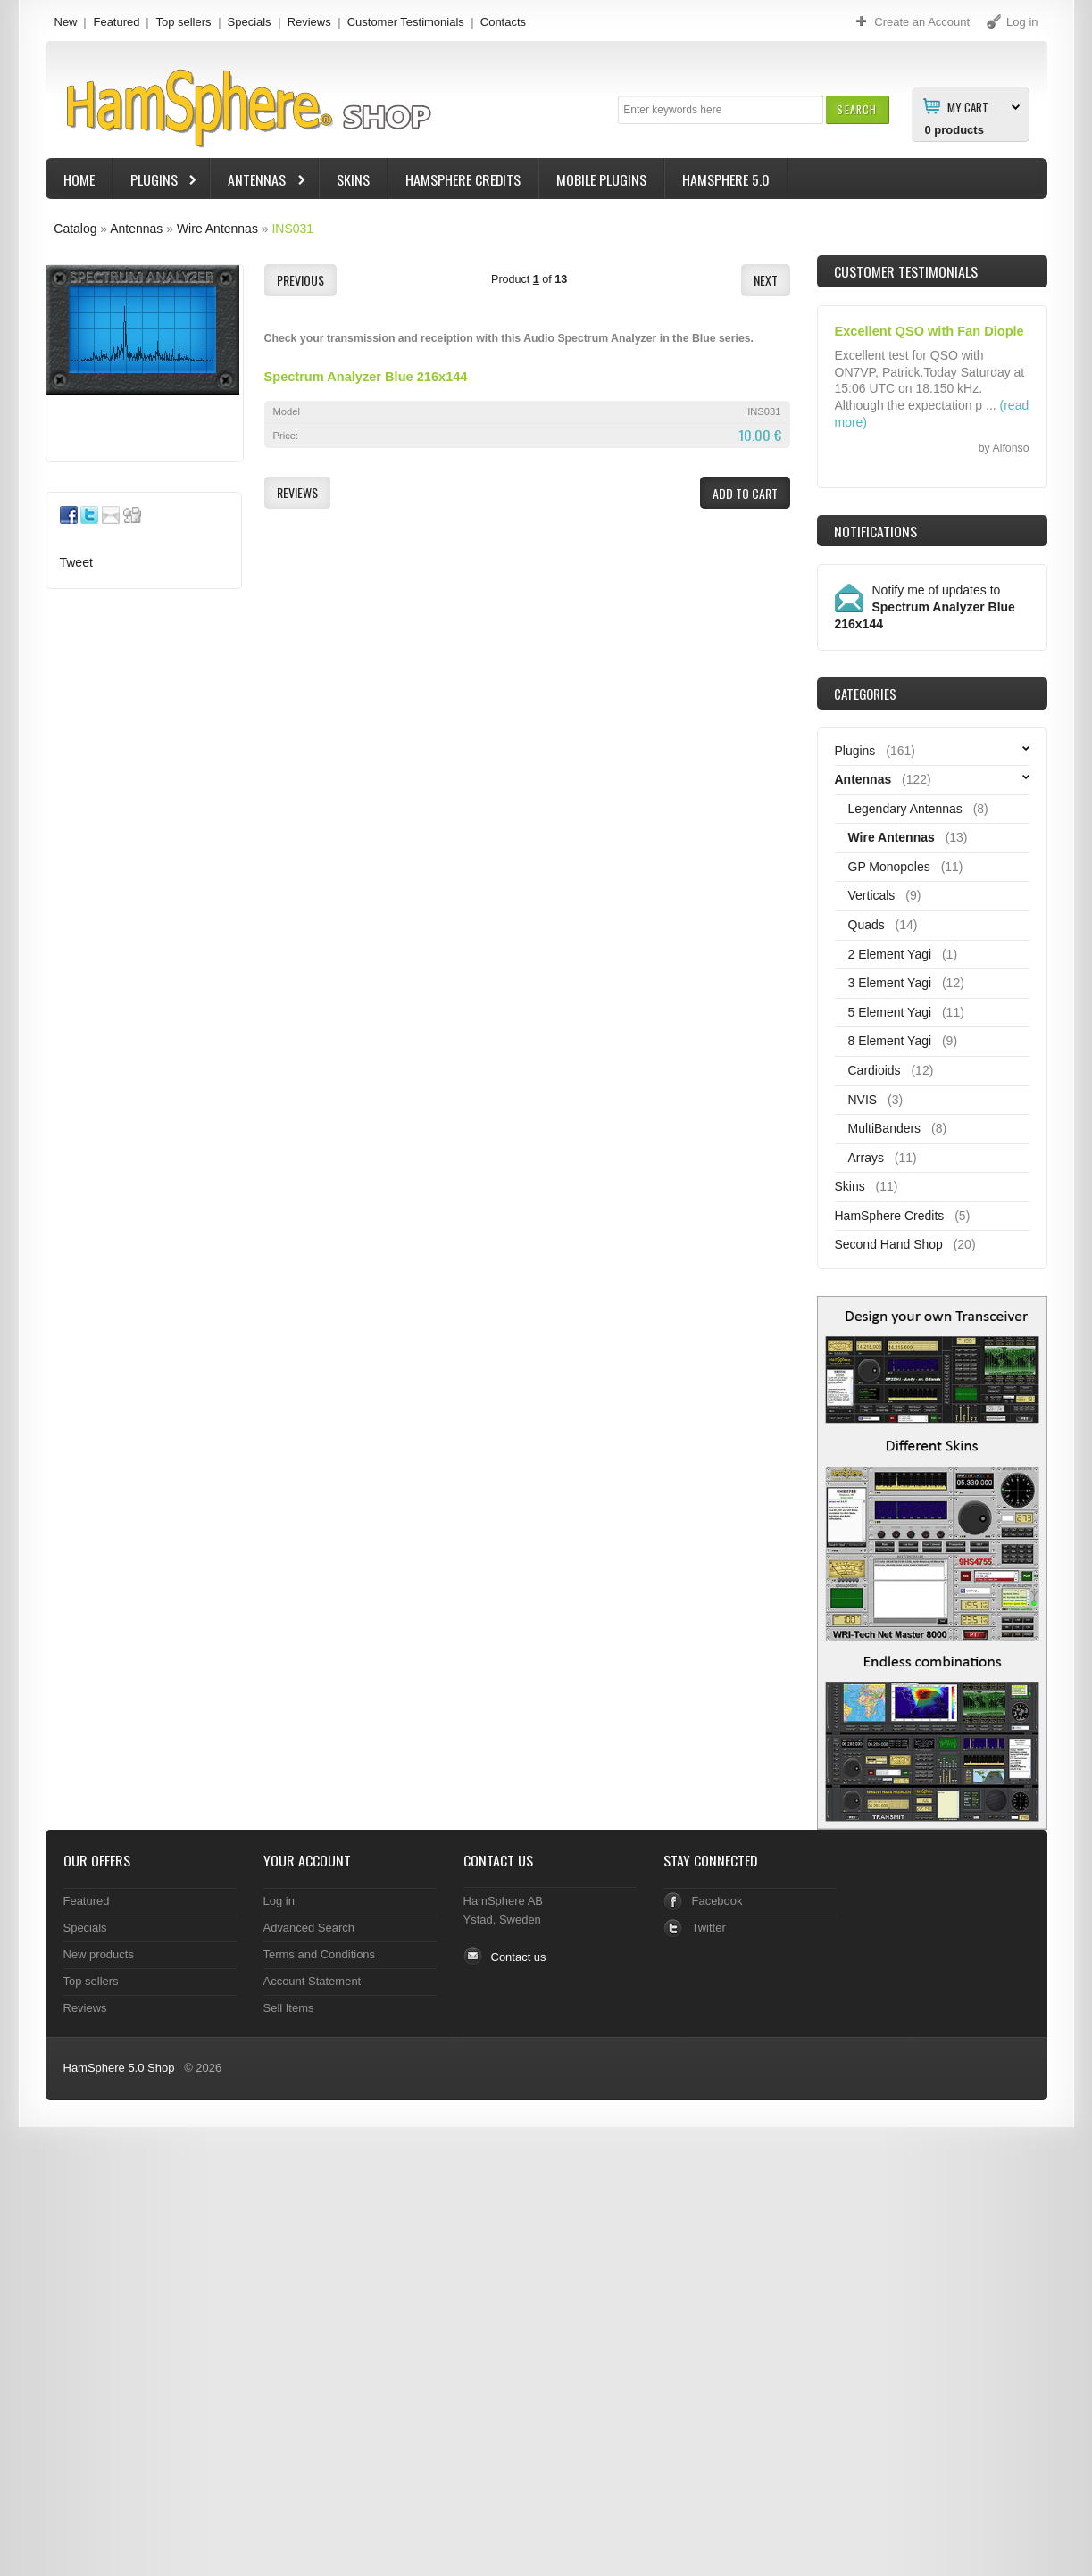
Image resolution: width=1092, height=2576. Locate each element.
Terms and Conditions (319, 1954)
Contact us (518, 1957)
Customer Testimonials (405, 22)
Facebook (717, 1900)
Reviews (309, 22)
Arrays (866, 1158)
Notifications (875, 531)
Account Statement (312, 1981)
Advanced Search (309, 1927)
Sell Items (288, 2008)
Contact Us (498, 1860)
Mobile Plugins (601, 179)
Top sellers (183, 22)
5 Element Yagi (890, 1012)
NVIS (863, 1100)
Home (79, 179)
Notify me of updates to (925, 607)
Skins (353, 179)
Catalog (75, 228)
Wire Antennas (217, 228)
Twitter (709, 1927)
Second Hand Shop (889, 1244)
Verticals (872, 895)
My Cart (967, 106)
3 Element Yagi (890, 983)
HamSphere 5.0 (726, 179)
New (66, 22)
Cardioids (874, 1070)
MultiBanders (884, 1128)
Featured (116, 22)
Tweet (76, 562)
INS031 (292, 228)
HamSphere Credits (463, 179)
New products (98, 1954)
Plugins (156, 182)
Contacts (503, 22)
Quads (866, 925)
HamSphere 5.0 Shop (119, 2067)
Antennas (259, 182)
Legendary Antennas (905, 809)
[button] (857, 109)
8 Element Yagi (890, 1041)
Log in (279, 1900)
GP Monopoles (889, 867)
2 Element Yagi (890, 954)
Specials (249, 22)
